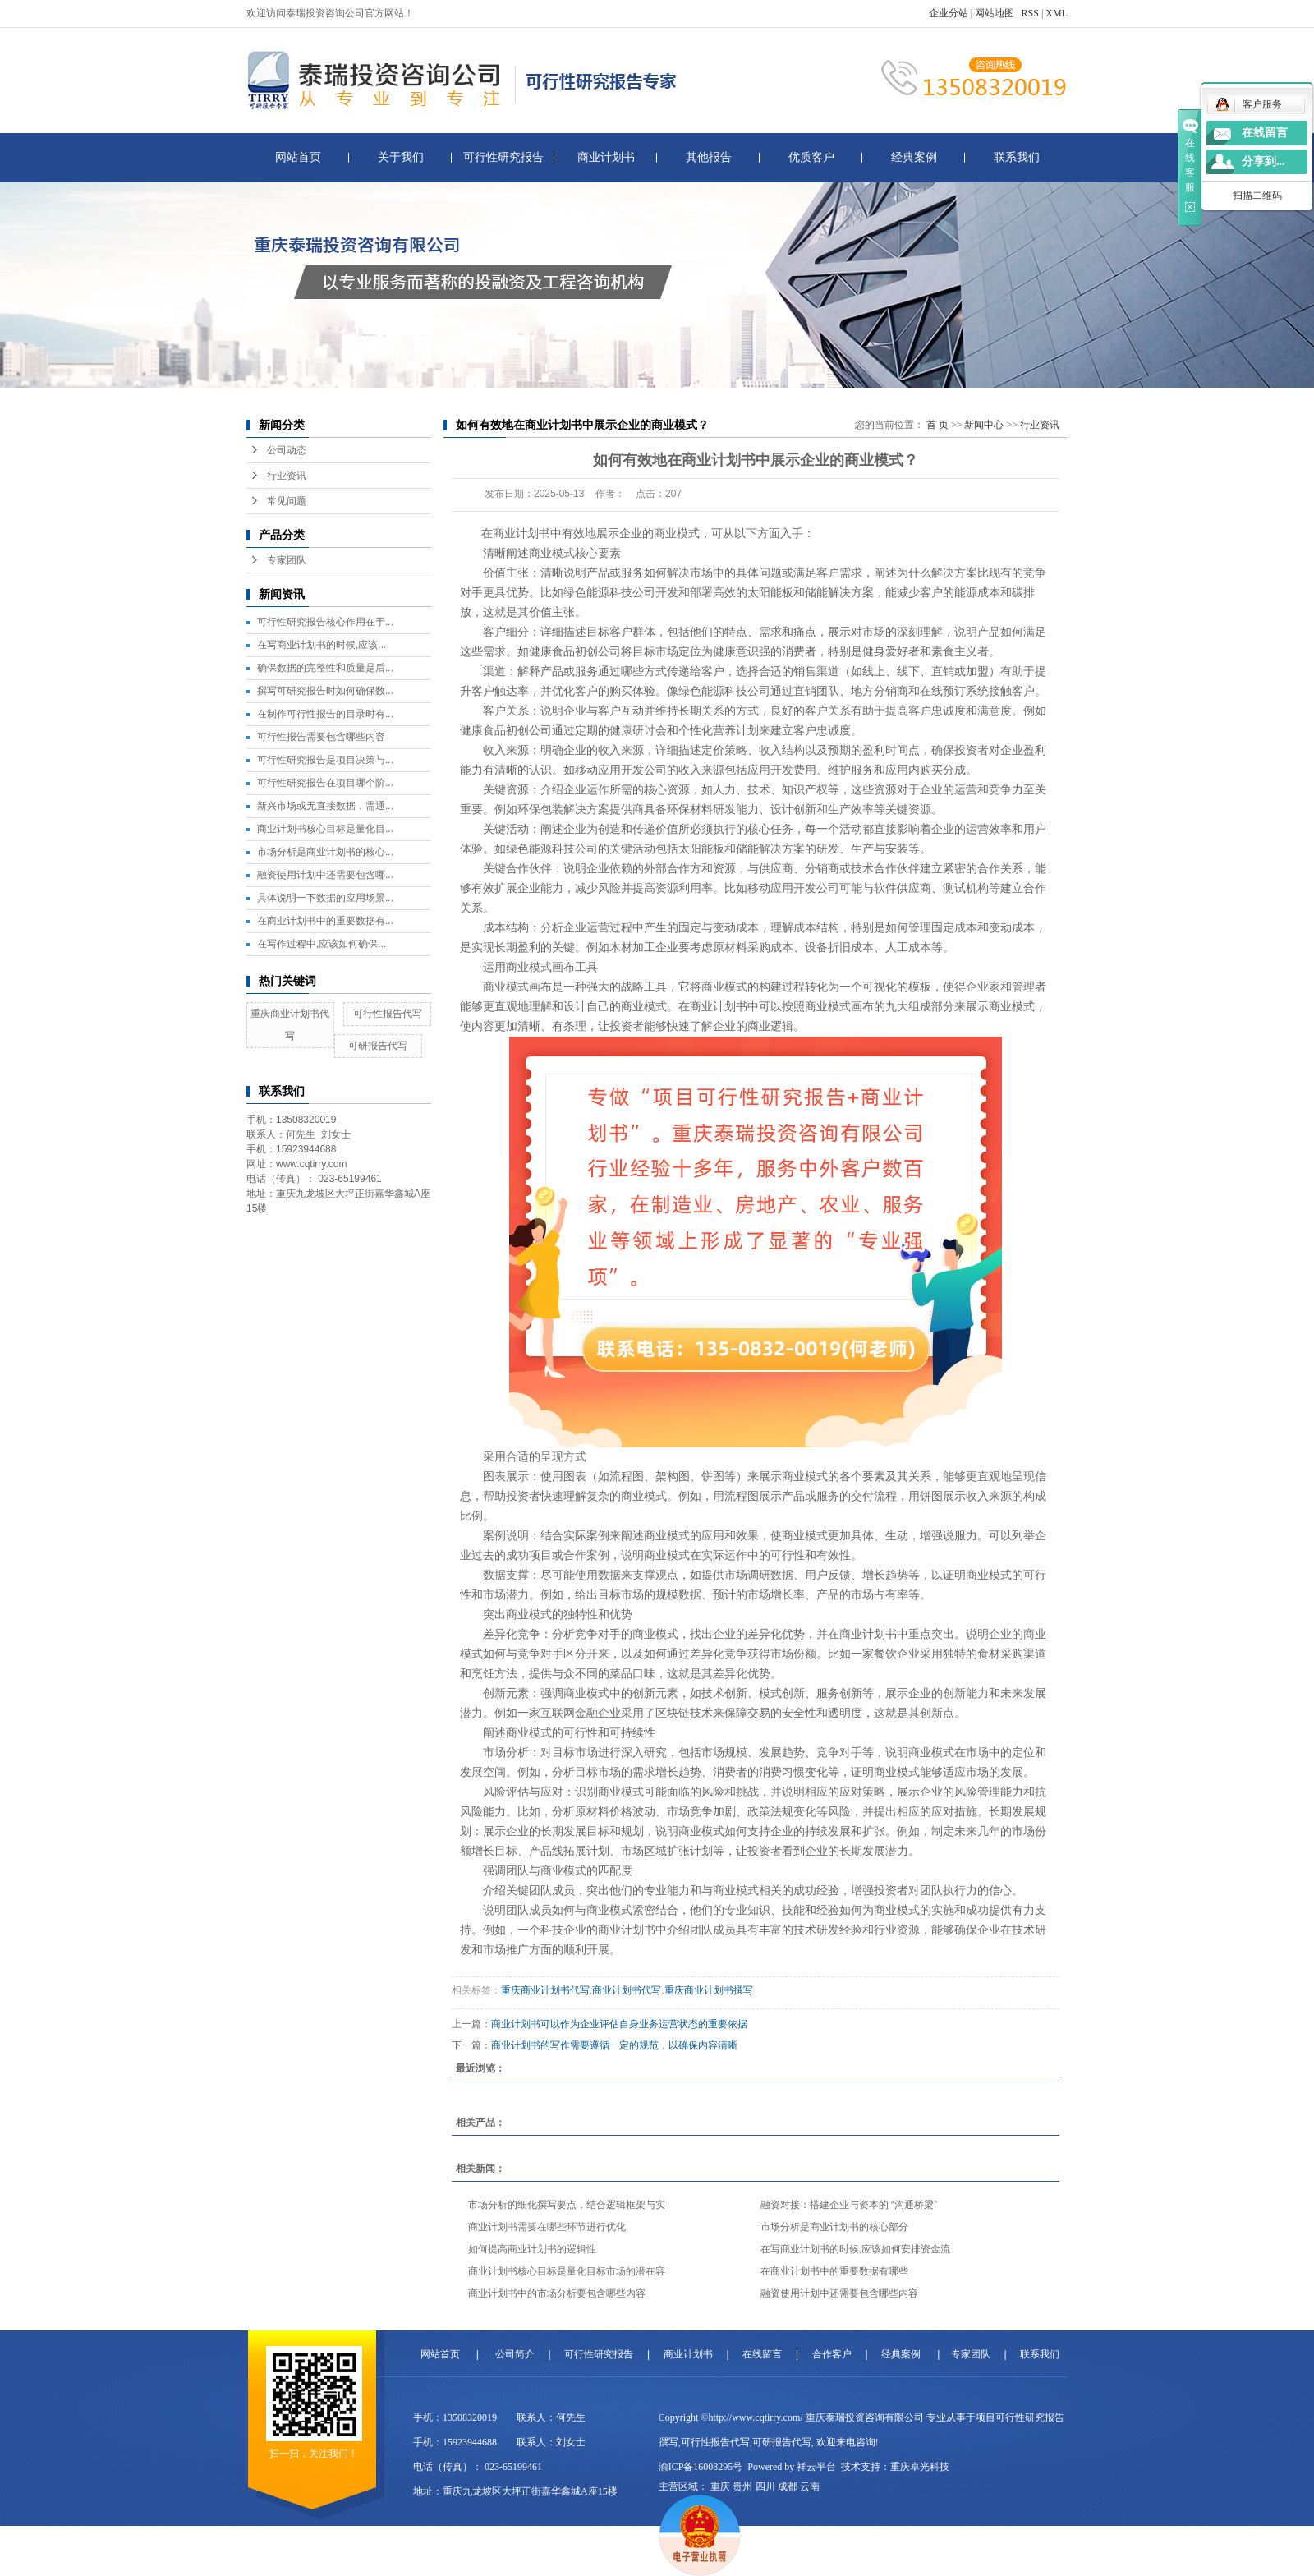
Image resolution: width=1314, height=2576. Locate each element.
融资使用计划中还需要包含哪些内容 (839, 2293)
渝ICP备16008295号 (701, 2466)
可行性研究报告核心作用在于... (325, 622)
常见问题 (286, 501)
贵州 (742, 2486)
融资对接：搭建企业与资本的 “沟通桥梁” (848, 2204)
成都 (787, 2486)
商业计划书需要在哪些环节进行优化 (547, 2227)
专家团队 (286, 560)
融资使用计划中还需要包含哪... (325, 875)
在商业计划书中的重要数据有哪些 (834, 2271)
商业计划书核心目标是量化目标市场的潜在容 (566, 2271)
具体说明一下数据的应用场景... (325, 898)
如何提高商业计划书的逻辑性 (532, 2249)
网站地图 (994, 13)
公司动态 (286, 450)
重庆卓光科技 (919, 2466)
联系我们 (1017, 157)
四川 (765, 2486)
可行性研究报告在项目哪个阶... (325, 783)
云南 (810, 2486)
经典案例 (914, 157)
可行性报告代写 (387, 1013)
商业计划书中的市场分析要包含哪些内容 (557, 2293)
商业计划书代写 (626, 1990)
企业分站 (948, 13)
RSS (1030, 13)
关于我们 (401, 157)
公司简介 (515, 2354)
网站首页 (298, 157)
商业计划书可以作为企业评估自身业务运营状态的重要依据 (619, 2024)
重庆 (720, 2486)
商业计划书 (606, 157)
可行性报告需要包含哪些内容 (321, 737)
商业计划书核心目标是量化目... (325, 829)
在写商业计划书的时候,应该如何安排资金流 (855, 2249)
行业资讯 (286, 475)
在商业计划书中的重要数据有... (325, 921)
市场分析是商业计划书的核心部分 (834, 2227)
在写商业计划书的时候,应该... (321, 645)
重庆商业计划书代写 (545, 1990)
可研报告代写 (377, 1045)
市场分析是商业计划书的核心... (325, 852)
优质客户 (811, 157)
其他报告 (709, 157)
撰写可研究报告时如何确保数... (325, 691)
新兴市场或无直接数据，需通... (325, 806)
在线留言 (762, 2354)
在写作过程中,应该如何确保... (321, 944)
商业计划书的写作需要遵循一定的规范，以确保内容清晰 (614, 2045)
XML (1056, 13)
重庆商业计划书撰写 (708, 1990)
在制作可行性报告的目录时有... (325, 714)
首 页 (937, 424)
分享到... (1263, 161)
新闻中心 (984, 424)
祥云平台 (816, 2466)
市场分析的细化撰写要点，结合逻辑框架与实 (566, 2204)
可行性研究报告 (503, 157)
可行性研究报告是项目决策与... (325, 760)
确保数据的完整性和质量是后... (325, 668)
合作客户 (832, 2354)
